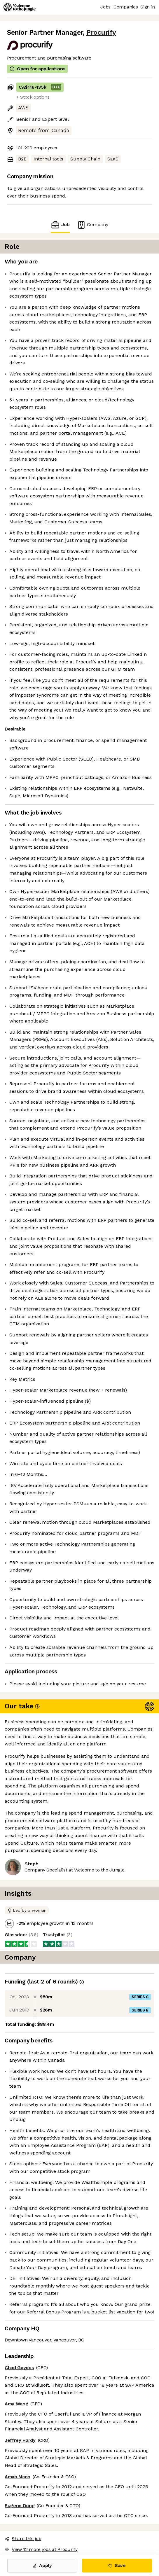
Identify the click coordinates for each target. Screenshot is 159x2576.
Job (60, 225)
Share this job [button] (23, 2538)
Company (92, 225)
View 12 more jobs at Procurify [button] (41, 2549)
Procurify (101, 32)
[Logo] (20, 7)
